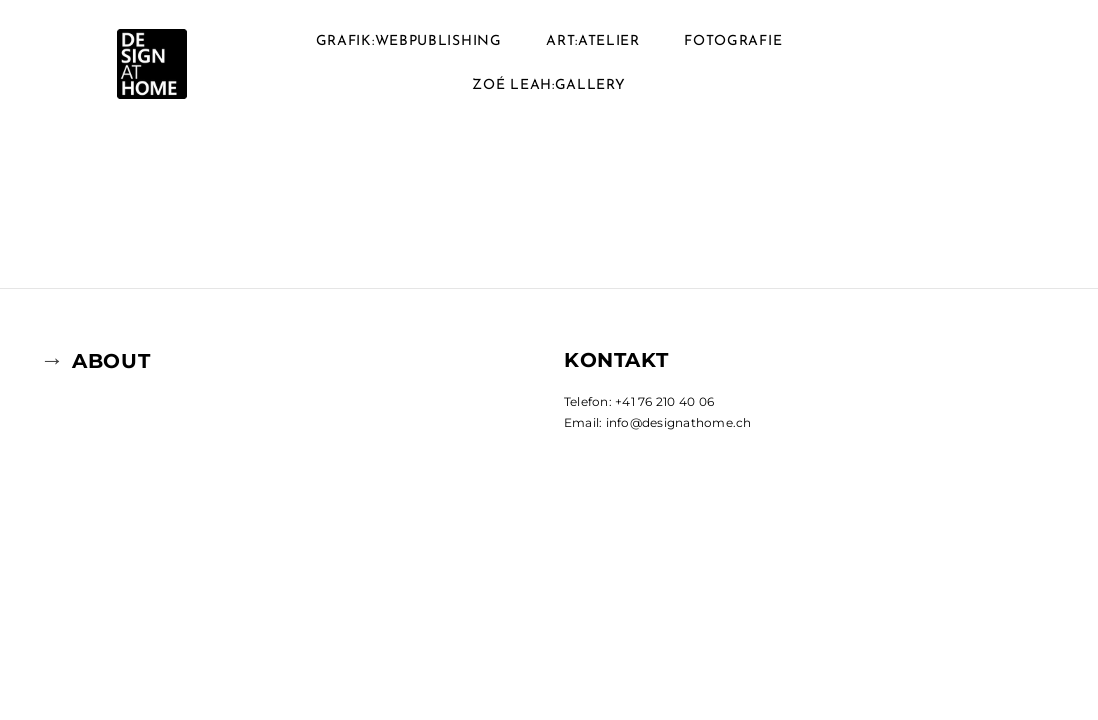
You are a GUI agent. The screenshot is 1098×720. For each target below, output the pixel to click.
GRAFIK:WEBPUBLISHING (409, 41)
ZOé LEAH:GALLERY (548, 85)
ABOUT (111, 361)
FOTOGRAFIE (733, 41)
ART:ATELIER (593, 41)
